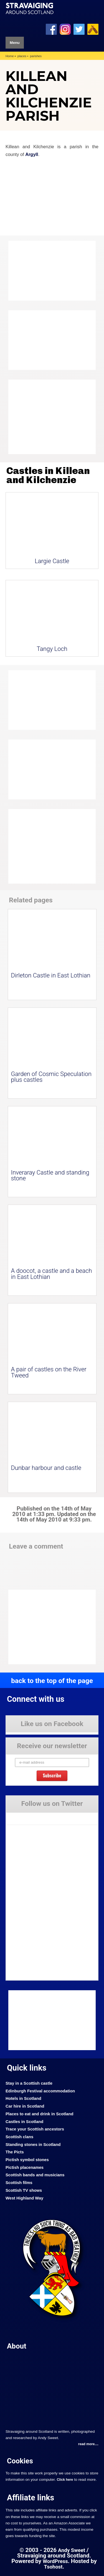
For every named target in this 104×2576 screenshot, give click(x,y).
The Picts (15, 2152)
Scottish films (19, 2182)
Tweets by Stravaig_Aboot (27, 1816)
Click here (65, 2480)
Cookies (20, 2461)
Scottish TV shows (24, 2190)
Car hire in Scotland (25, 2106)
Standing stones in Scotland (33, 2144)
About (16, 2346)
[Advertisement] (52, 416)
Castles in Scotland (24, 2121)
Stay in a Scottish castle (29, 2083)
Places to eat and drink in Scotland (39, 2114)
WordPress (55, 2561)
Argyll (31, 154)
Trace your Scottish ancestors (35, 2129)
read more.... (88, 2444)
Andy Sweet (71, 2550)
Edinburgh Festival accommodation (40, 2091)
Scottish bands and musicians (35, 2175)
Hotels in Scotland (23, 2098)
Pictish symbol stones (27, 2160)
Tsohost (53, 2567)
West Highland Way (24, 2198)
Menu (15, 43)
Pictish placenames (25, 2167)
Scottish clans (19, 2137)
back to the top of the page (52, 1681)
